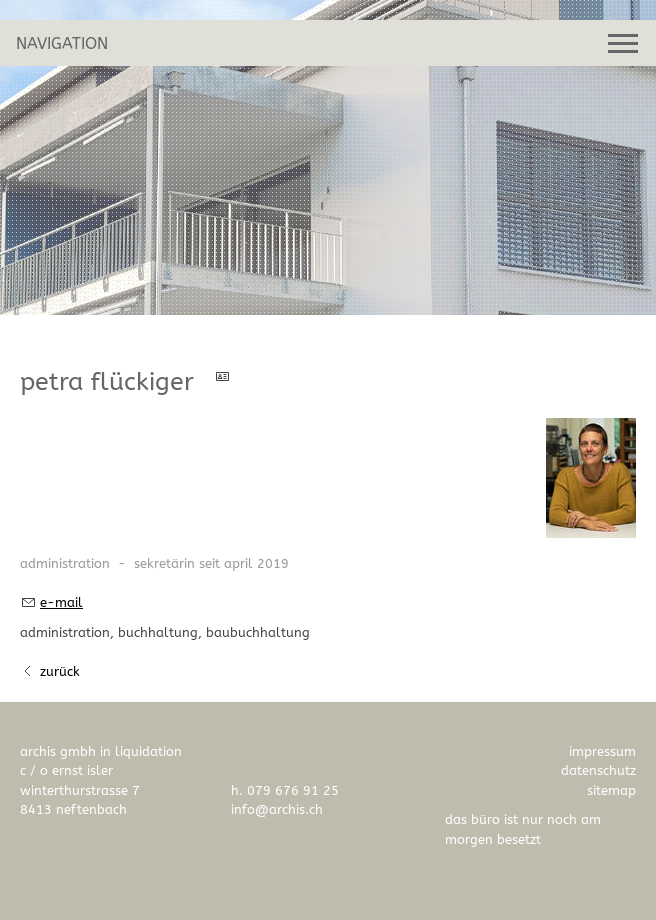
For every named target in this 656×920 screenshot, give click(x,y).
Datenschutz (598, 770)
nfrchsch (277, 809)
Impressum (602, 751)
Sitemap (611, 790)
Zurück (60, 671)
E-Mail (61, 602)
